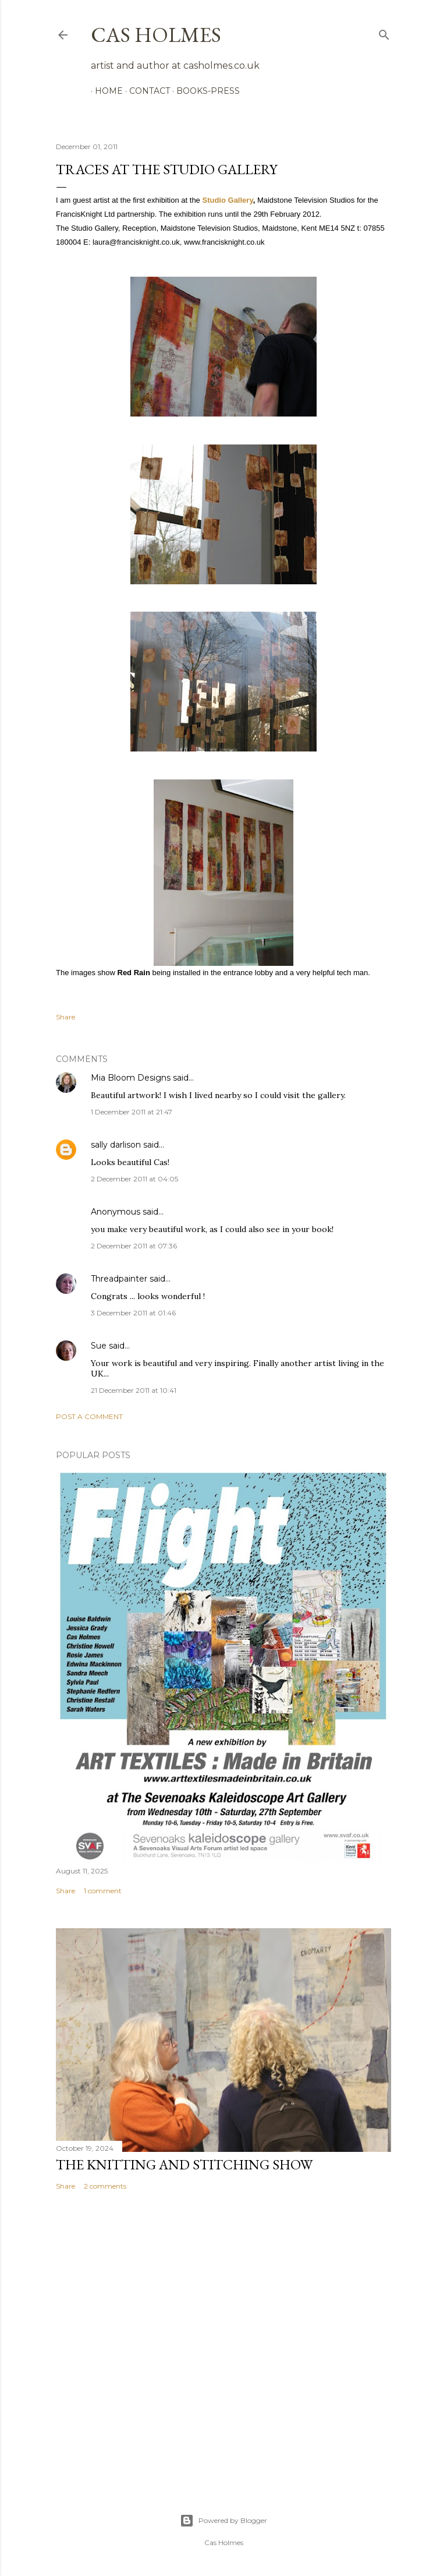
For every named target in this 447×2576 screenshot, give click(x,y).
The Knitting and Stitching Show (184, 2164)
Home (105, 91)
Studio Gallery (227, 200)
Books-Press (204, 91)
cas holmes (156, 34)
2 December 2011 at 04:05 (134, 1178)
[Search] (384, 32)
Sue (99, 1345)
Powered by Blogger (223, 2521)
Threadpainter (119, 1278)
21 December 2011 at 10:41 (133, 1390)
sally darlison (116, 1144)
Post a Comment (89, 1416)
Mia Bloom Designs (131, 1077)
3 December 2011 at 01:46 (133, 1312)
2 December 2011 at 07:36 (134, 1245)
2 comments (105, 2186)
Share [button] (65, 1016)
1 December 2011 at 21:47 (131, 1111)
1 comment (103, 1890)
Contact (145, 91)
